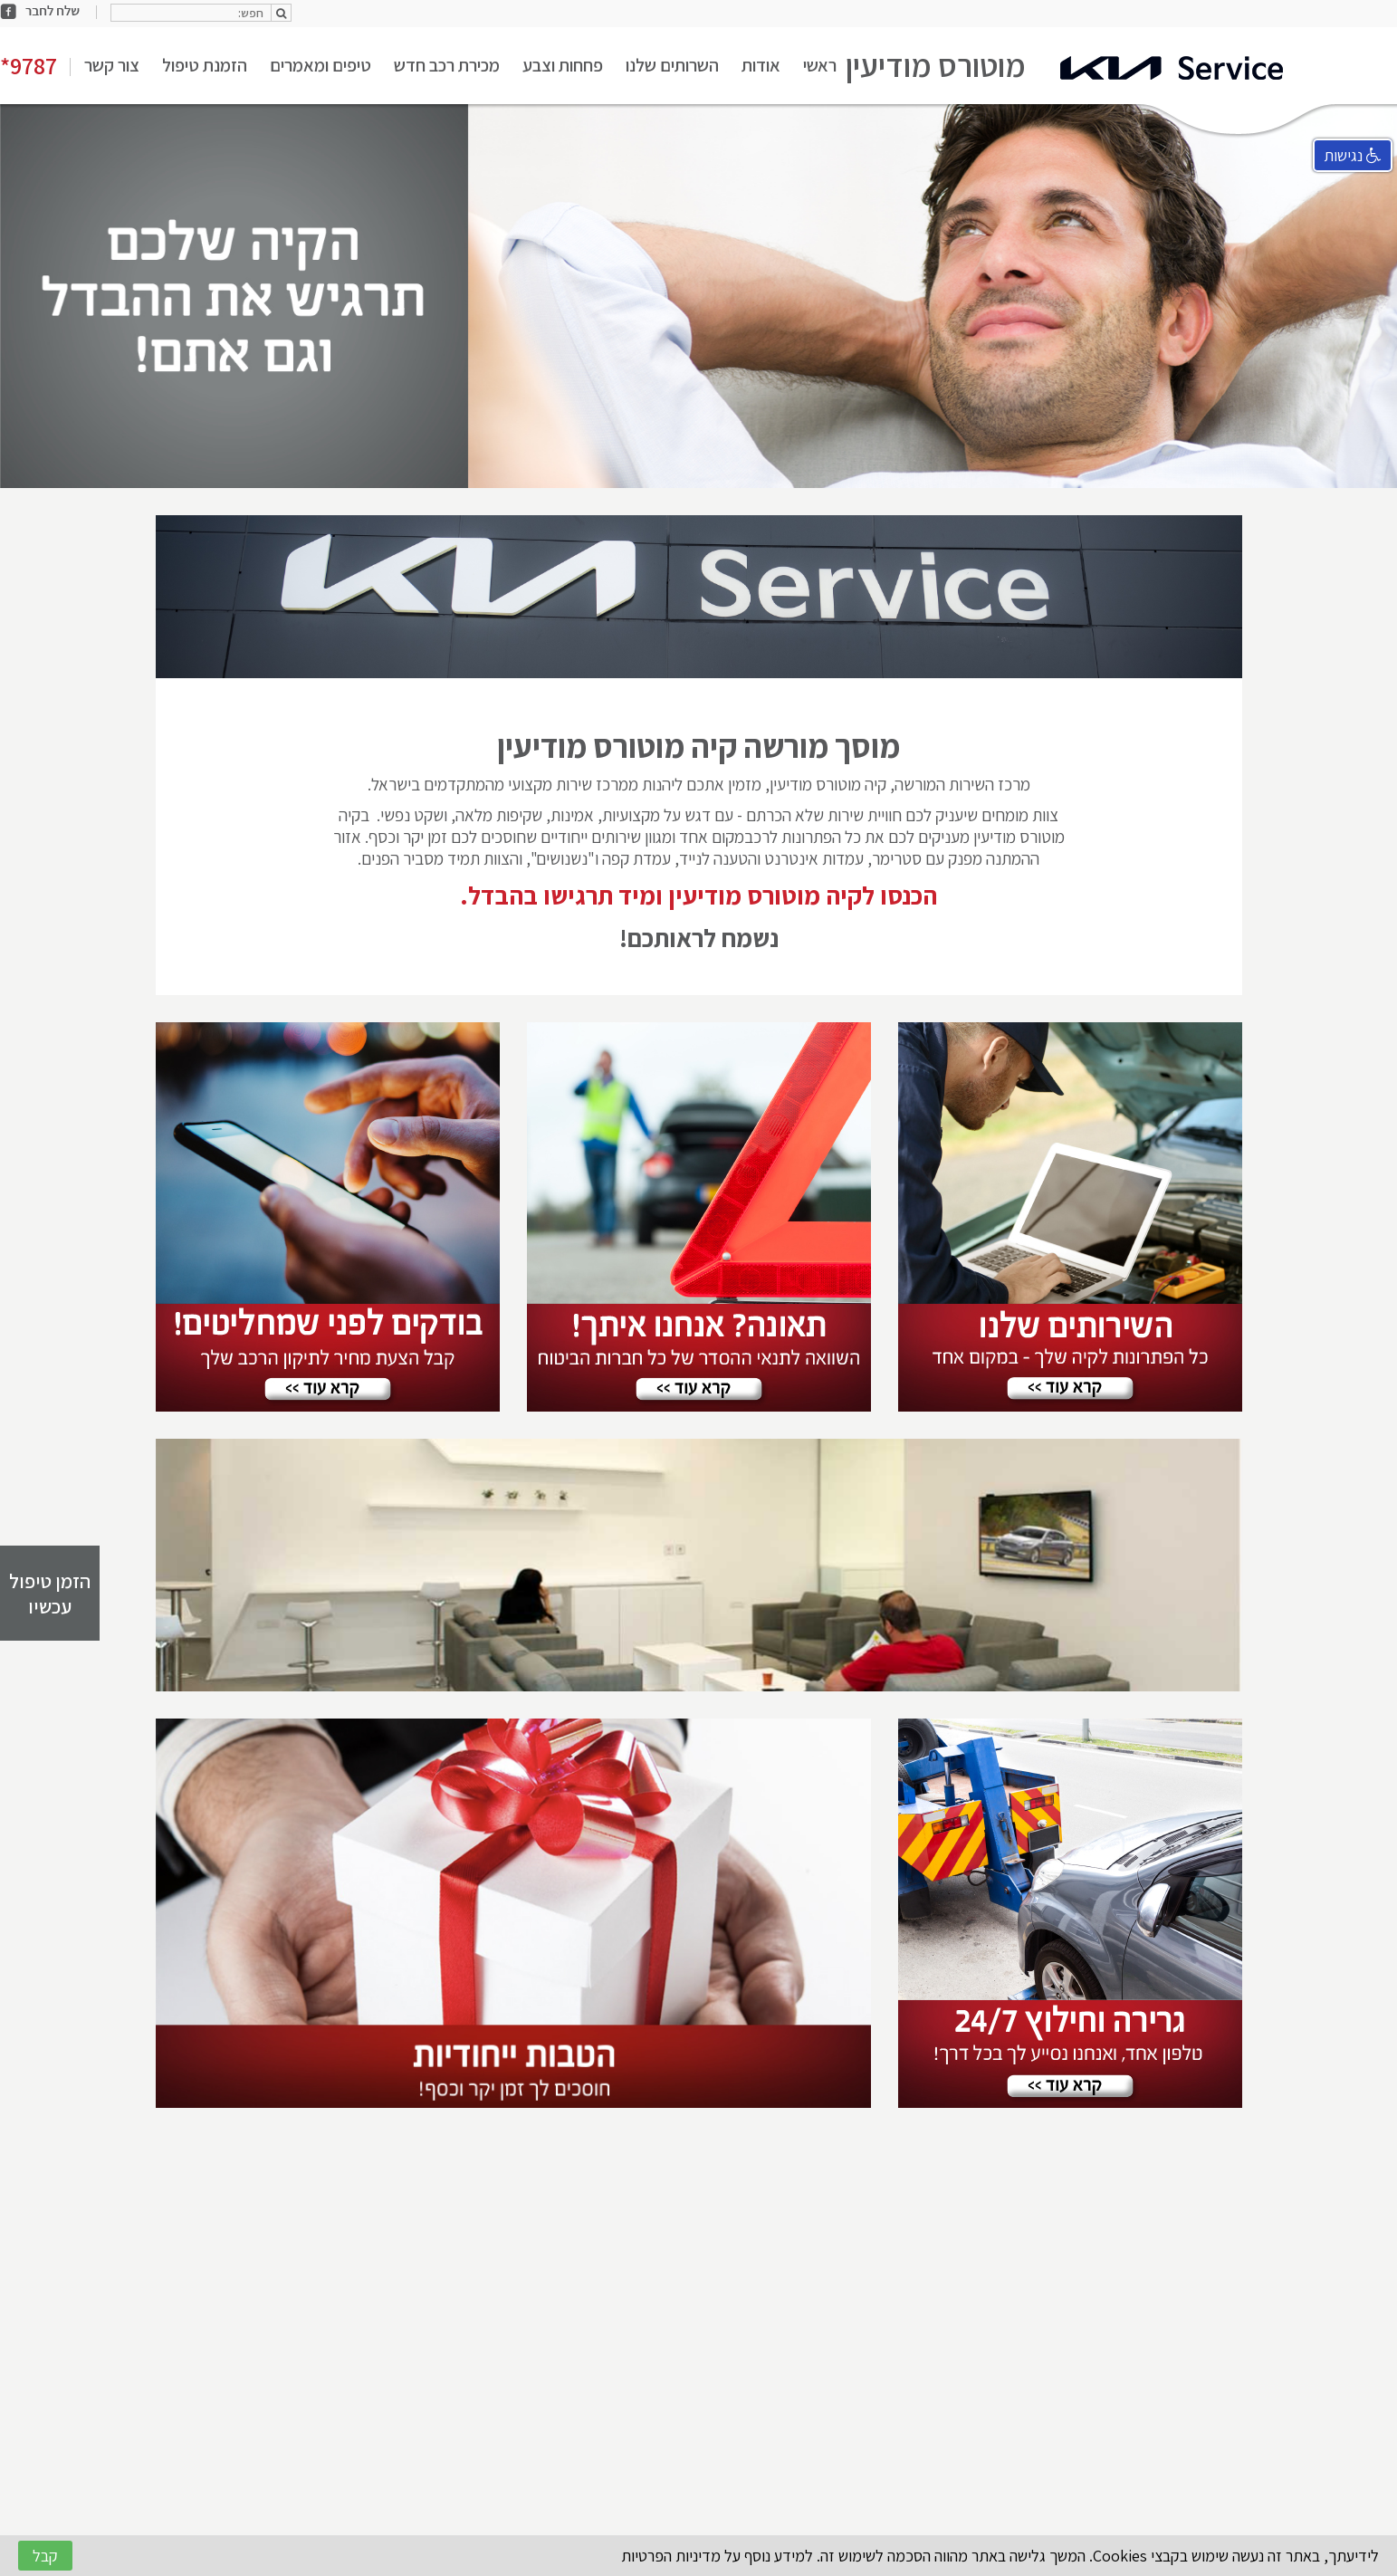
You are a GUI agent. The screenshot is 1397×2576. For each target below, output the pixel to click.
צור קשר (111, 65)
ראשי (820, 65)
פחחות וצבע (562, 65)
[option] (698, 296)
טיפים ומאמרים (320, 65)
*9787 (28, 65)
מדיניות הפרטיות (671, 2555)
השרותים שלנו (672, 65)
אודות (761, 65)
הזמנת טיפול (204, 65)
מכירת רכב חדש (447, 65)
